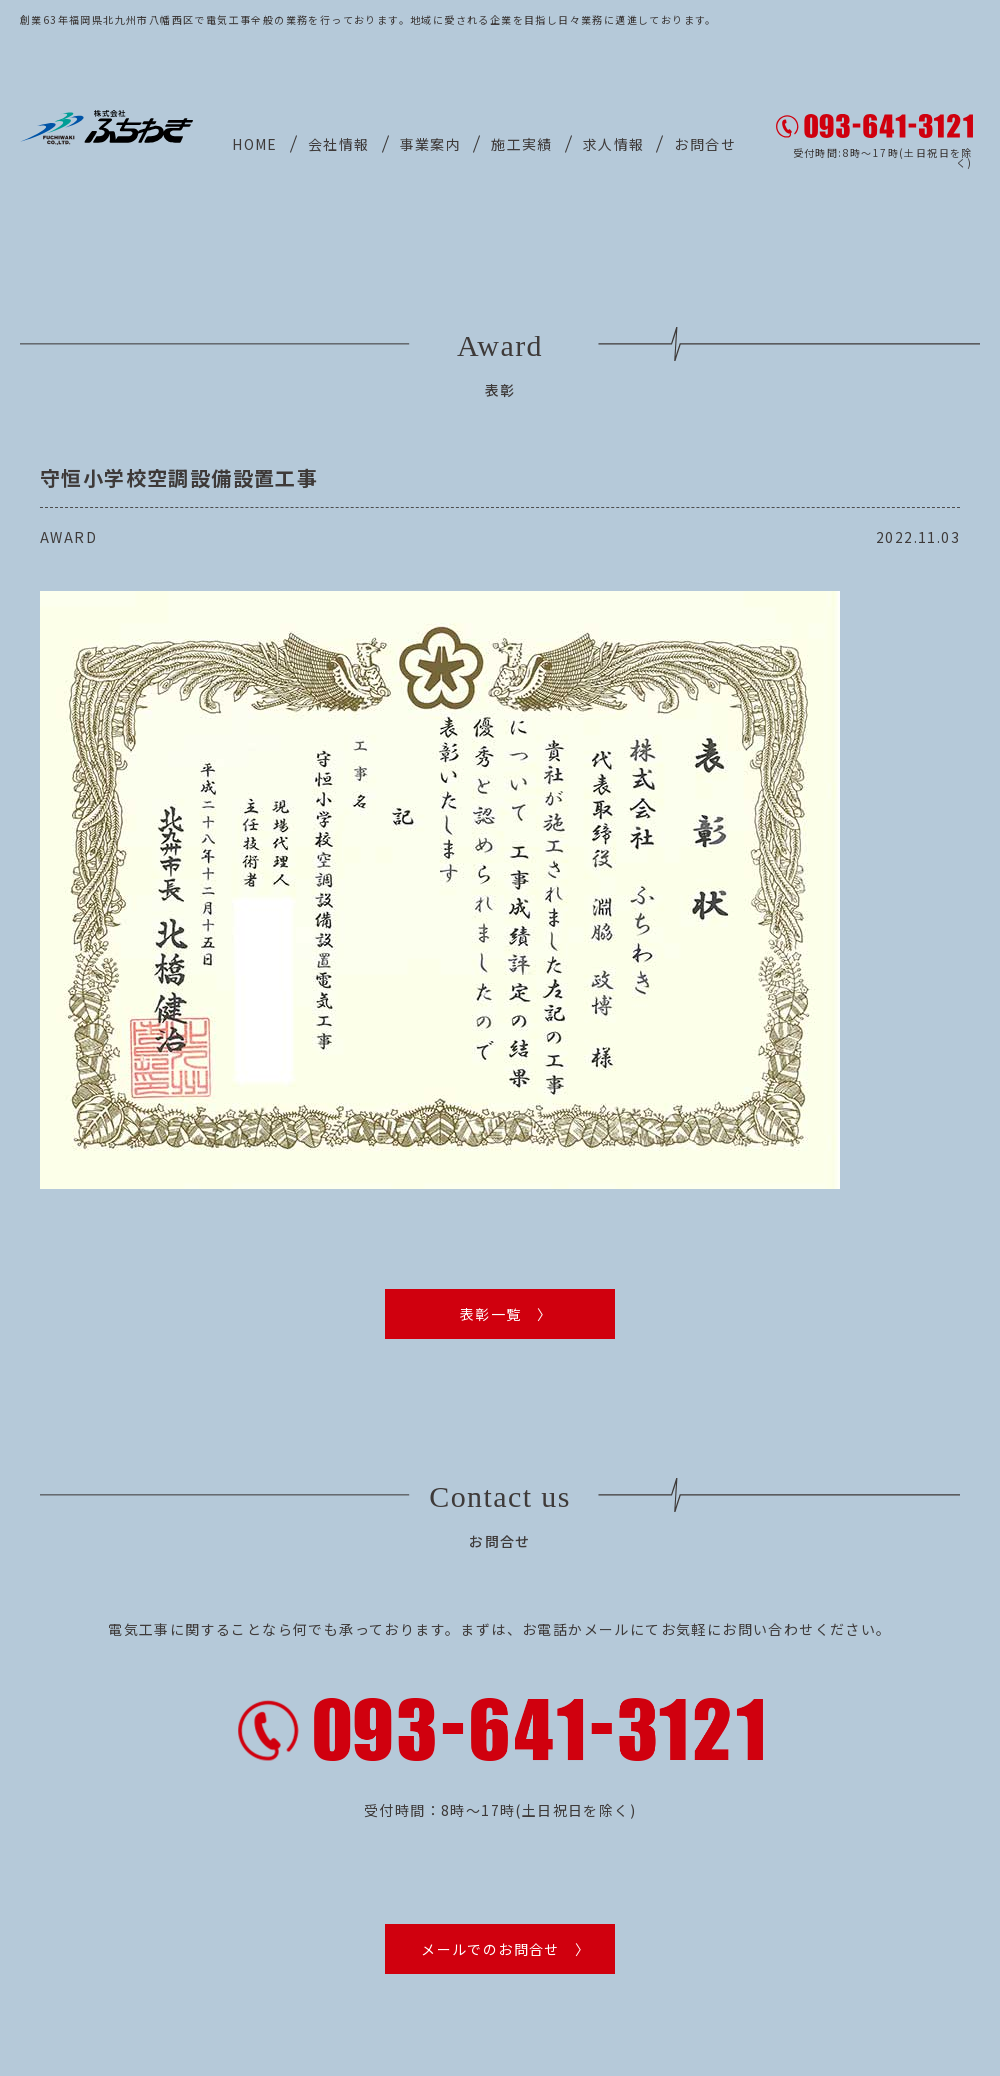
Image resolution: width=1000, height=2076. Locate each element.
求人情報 (614, 144)
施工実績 (522, 144)
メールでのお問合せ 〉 (505, 1941)
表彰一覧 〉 (506, 1314)
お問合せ (705, 144)
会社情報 (339, 144)
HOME (255, 144)
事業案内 (431, 144)
